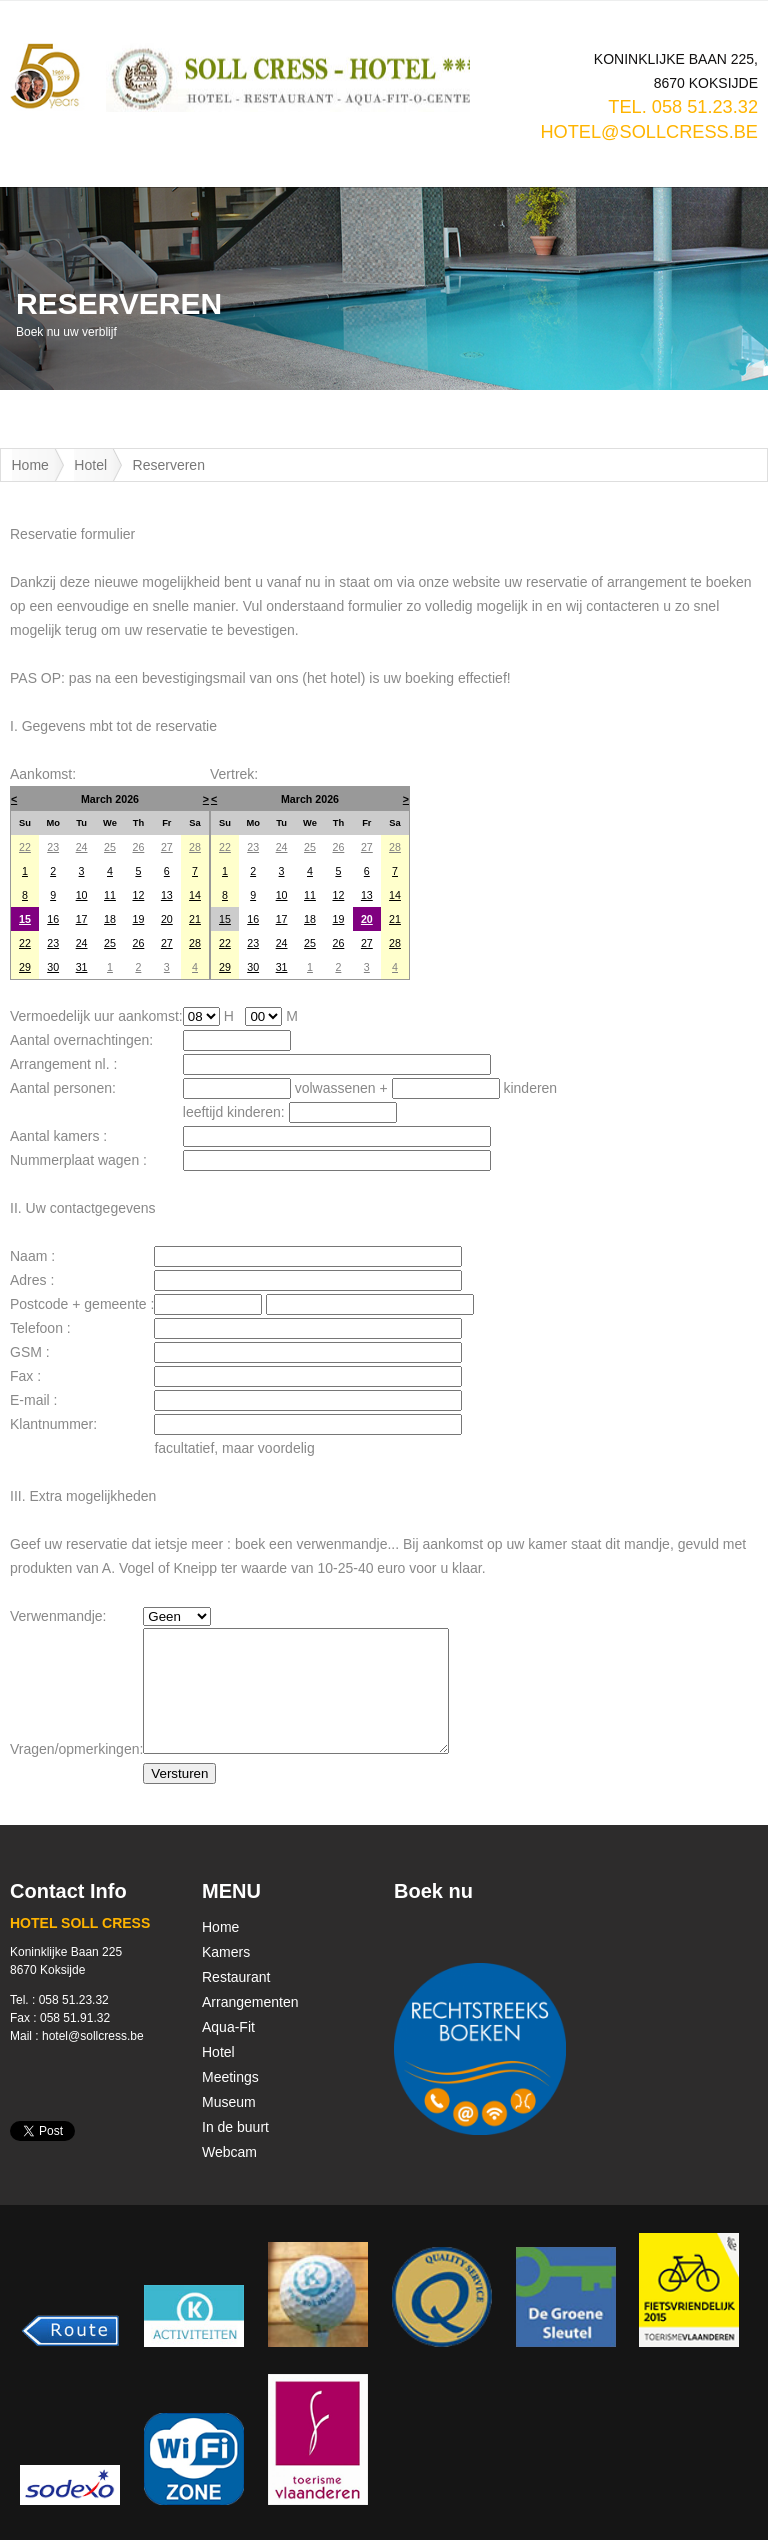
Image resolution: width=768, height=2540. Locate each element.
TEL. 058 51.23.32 (683, 107)
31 (82, 967)
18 (110, 919)
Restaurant (236, 1977)
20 (167, 919)
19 (138, 919)
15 (25, 919)
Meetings (230, 2077)
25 (110, 847)
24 (82, 847)
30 (53, 967)
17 (82, 919)
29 (25, 967)
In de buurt (235, 2127)
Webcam (229, 2152)
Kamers (226, 1952)
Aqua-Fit (228, 2027)
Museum (229, 2102)
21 (195, 919)
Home (30, 465)
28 (195, 847)
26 (138, 847)
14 (195, 895)
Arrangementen (250, 2002)
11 (110, 895)
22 (25, 847)
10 (82, 895)
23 (53, 847)
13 (167, 895)
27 (167, 847)
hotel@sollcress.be (649, 132)
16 (53, 919)
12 (138, 895)
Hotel (90, 465)
